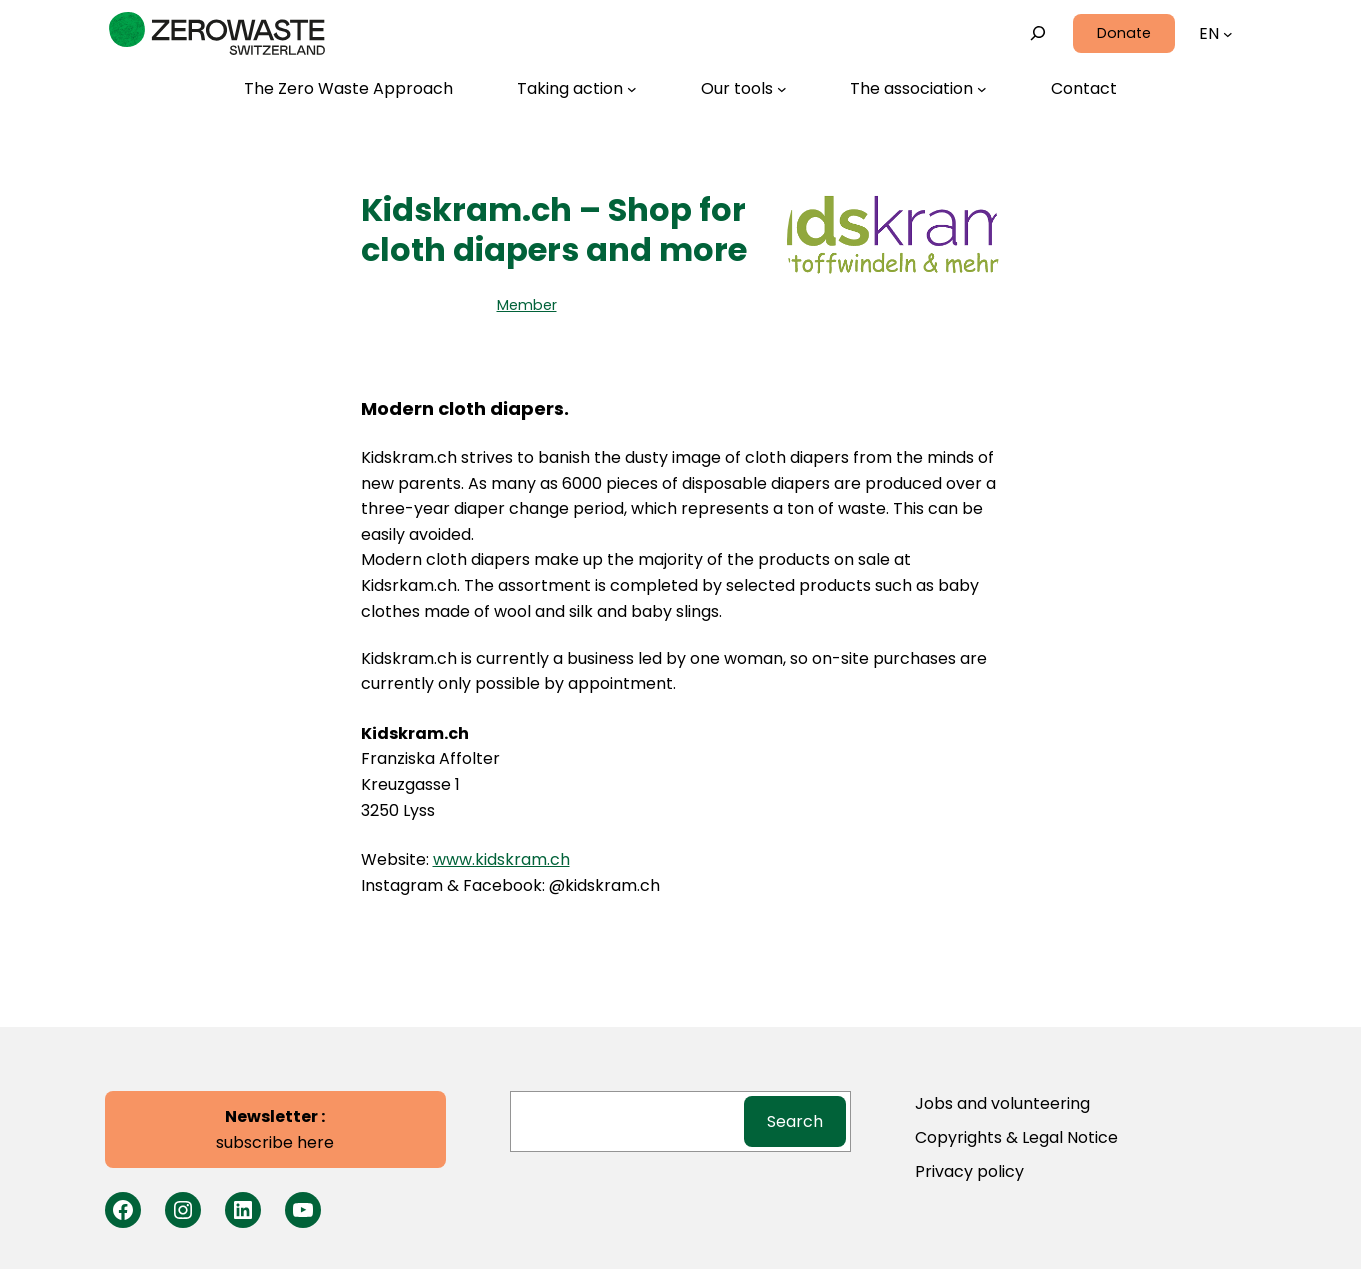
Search (795, 1121)
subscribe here (275, 1129)
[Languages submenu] (1228, 34)
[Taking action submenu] (577, 89)
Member (527, 305)
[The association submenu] (918, 89)
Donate (1124, 33)
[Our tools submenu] (744, 89)
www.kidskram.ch (501, 859)
